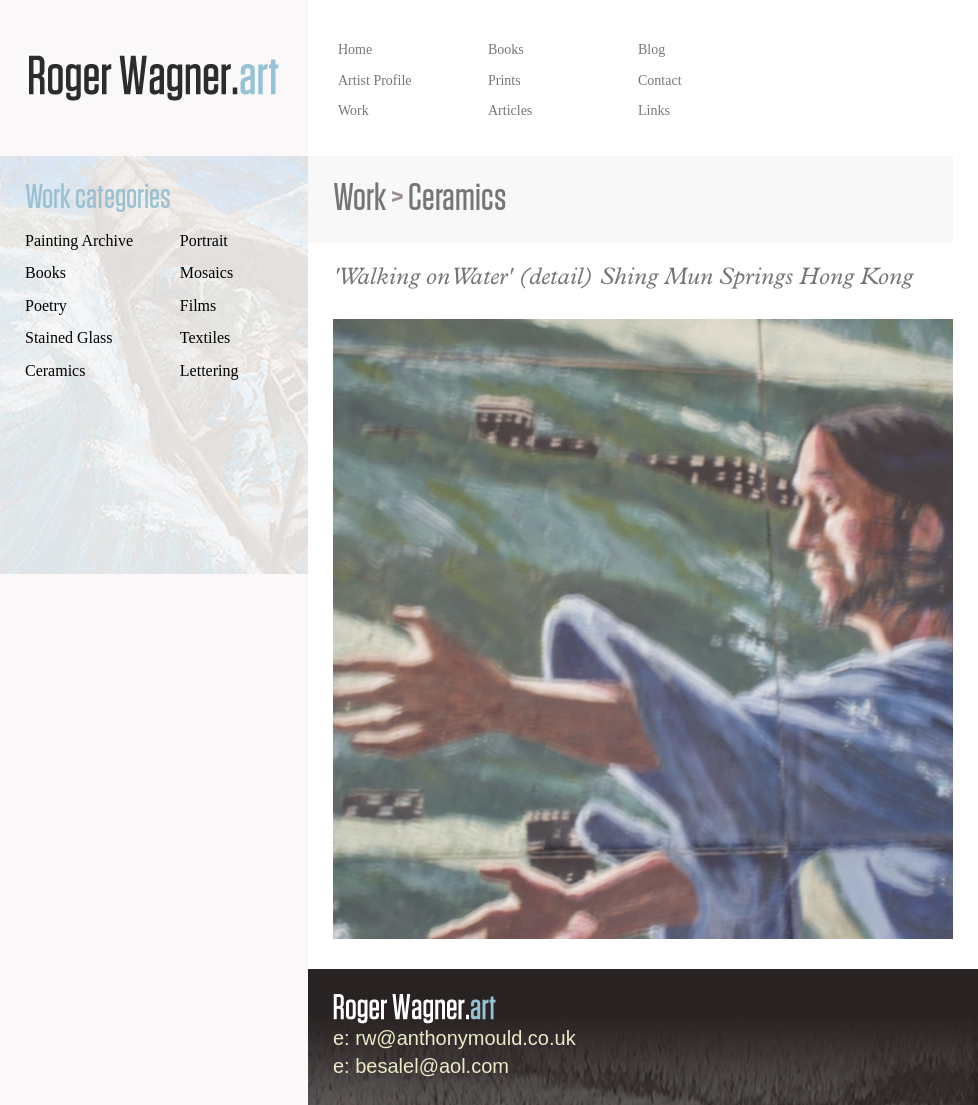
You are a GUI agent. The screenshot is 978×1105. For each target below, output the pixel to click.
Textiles (205, 337)
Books (45, 272)
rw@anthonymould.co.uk (465, 1038)
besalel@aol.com (432, 1066)
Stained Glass (69, 337)
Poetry (46, 305)
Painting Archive (79, 240)
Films (198, 305)
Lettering (209, 370)
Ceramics (55, 370)
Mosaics (206, 272)
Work (359, 198)
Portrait (204, 240)
